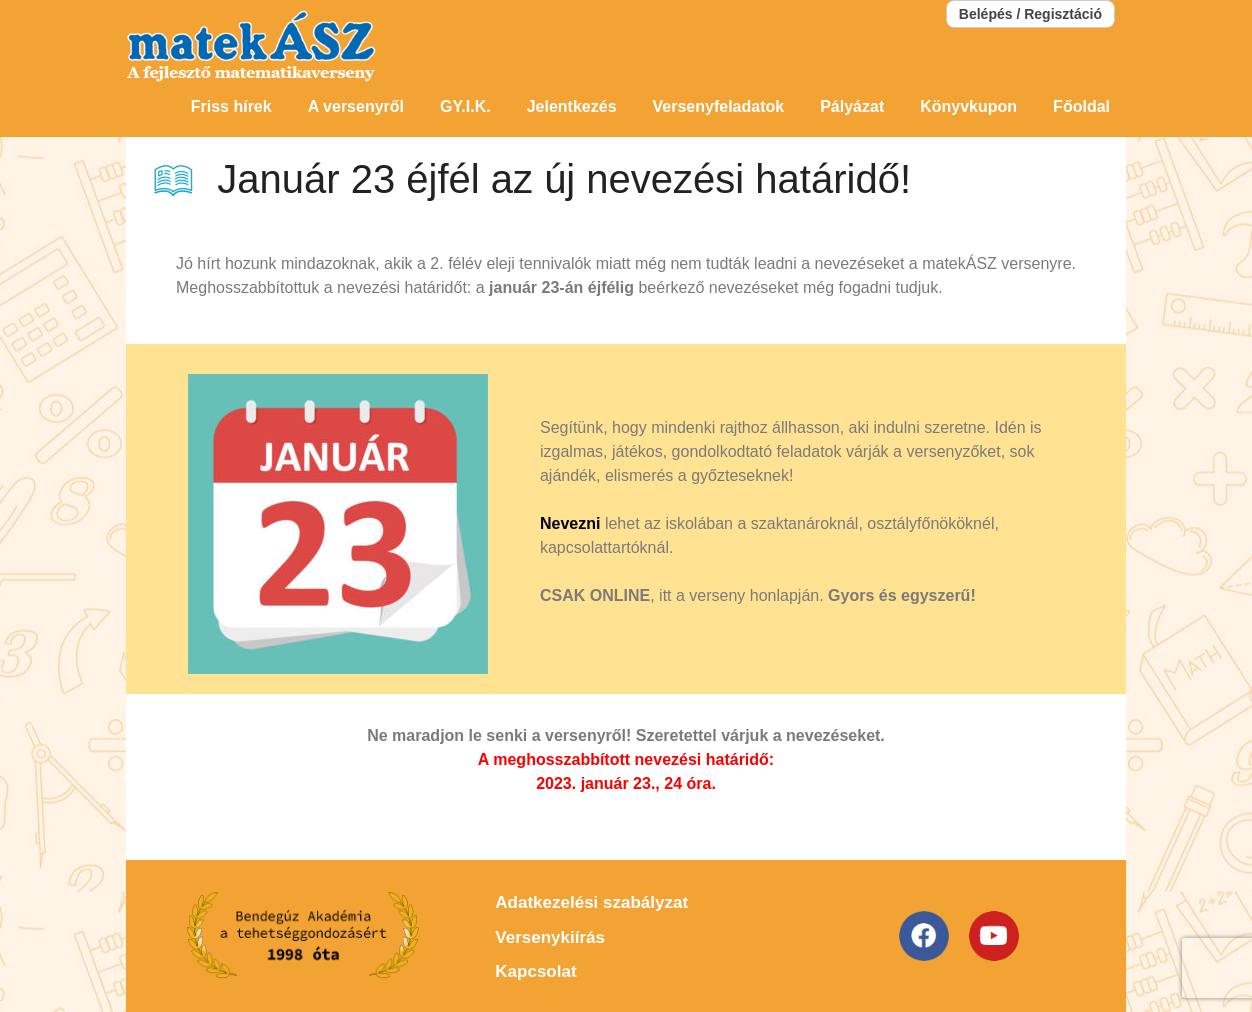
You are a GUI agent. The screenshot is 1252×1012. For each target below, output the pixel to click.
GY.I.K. (465, 106)
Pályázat (852, 106)
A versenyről (356, 106)
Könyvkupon (968, 106)
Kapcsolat (535, 971)
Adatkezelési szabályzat (591, 902)
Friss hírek (231, 106)
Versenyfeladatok (719, 106)
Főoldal (1081, 106)
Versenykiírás (550, 937)
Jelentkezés (572, 106)
